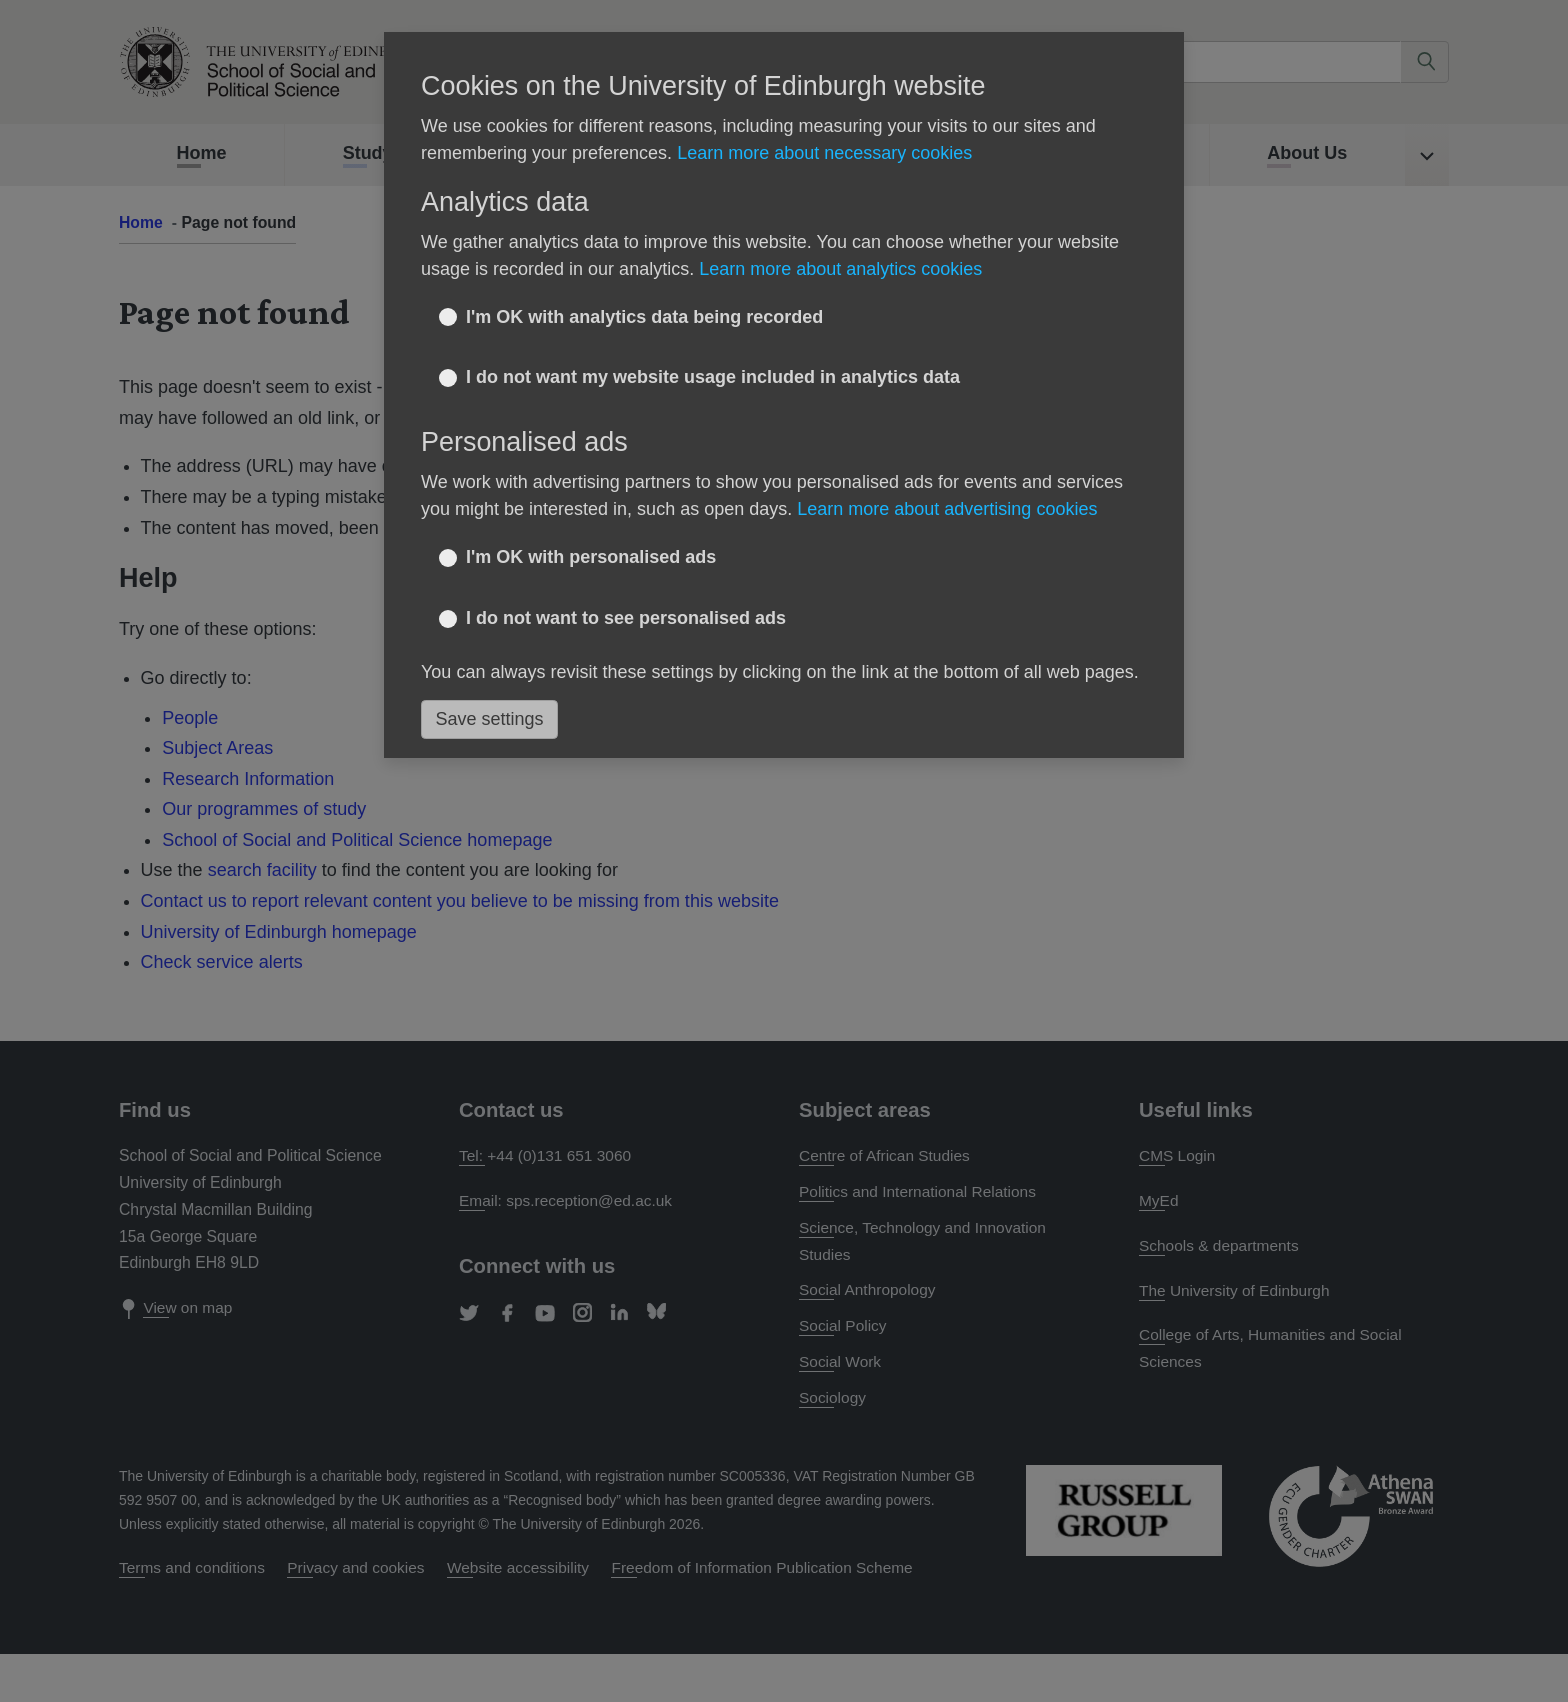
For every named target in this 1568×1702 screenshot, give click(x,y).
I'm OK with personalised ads (591, 557)
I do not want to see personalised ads (626, 618)
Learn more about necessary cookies (824, 153)
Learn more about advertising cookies (947, 509)
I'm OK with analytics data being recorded (644, 317)
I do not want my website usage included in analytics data (713, 377)
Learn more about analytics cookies (840, 269)
